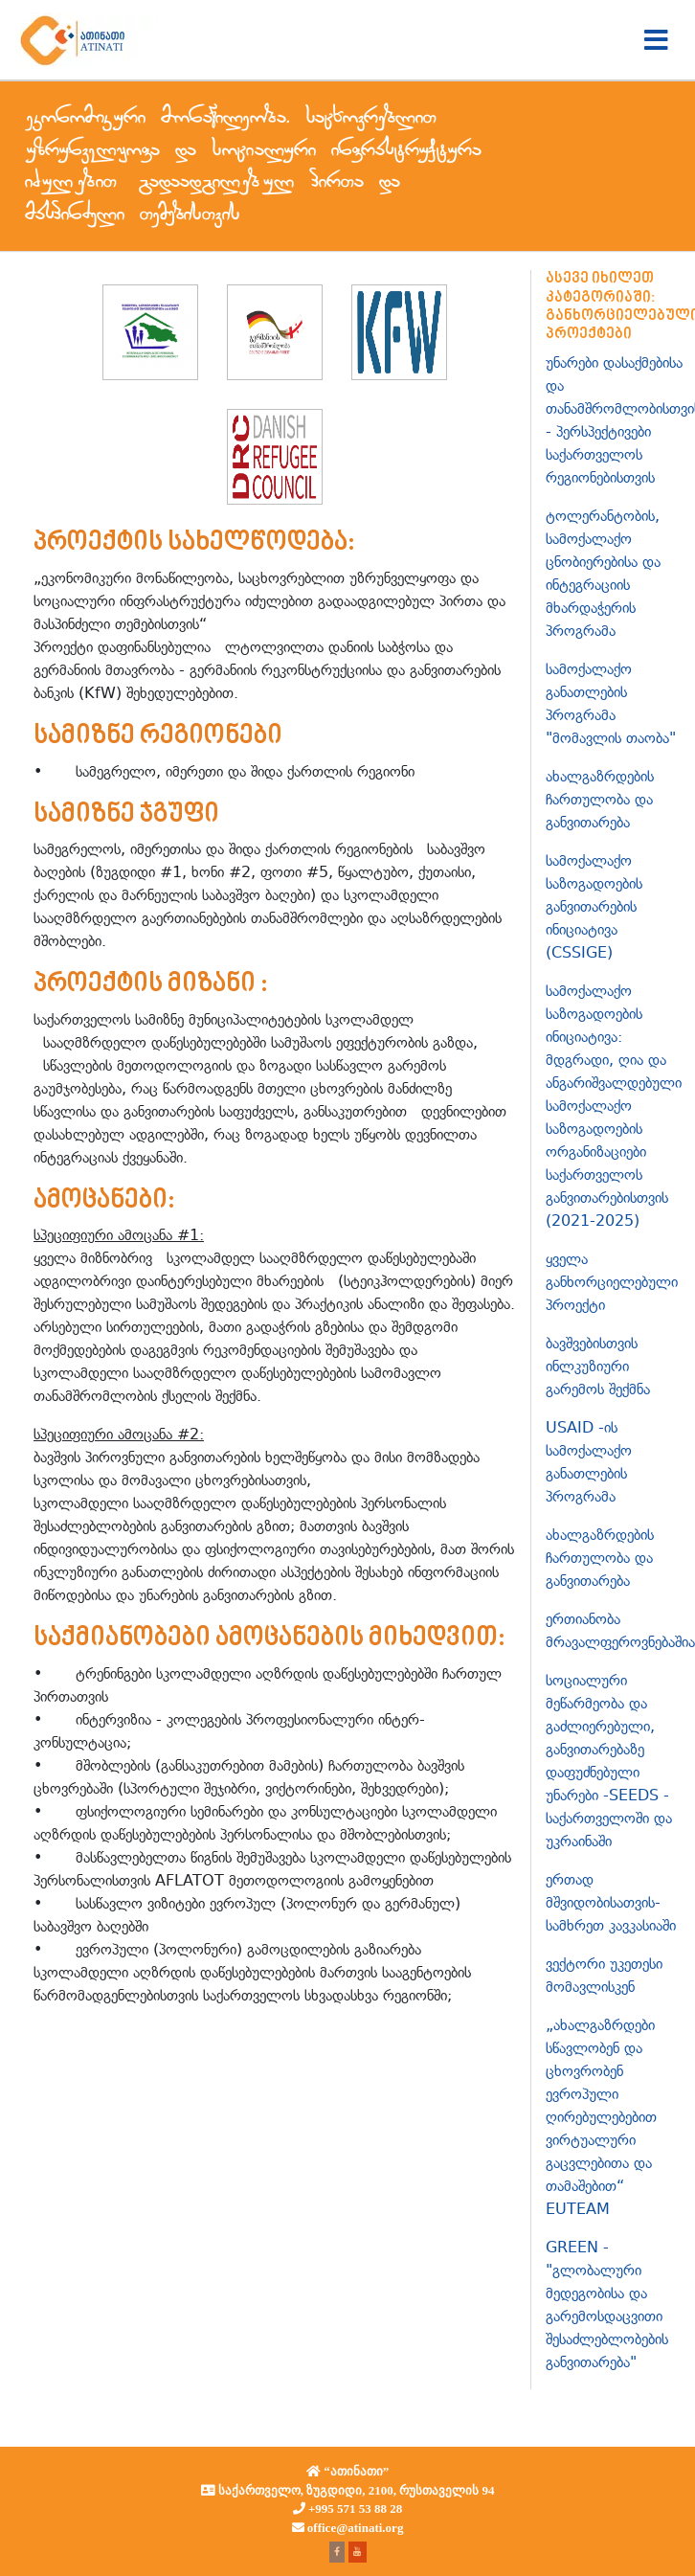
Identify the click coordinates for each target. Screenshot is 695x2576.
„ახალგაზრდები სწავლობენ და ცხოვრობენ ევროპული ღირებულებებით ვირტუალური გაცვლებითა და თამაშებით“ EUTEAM (601, 2117)
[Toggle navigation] (656, 40)
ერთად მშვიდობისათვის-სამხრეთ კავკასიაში (611, 1902)
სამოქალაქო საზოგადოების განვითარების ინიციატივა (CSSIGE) (594, 906)
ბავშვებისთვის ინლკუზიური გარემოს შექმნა (598, 1366)
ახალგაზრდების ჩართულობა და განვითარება (600, 799)
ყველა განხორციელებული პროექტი (612, 1282)
